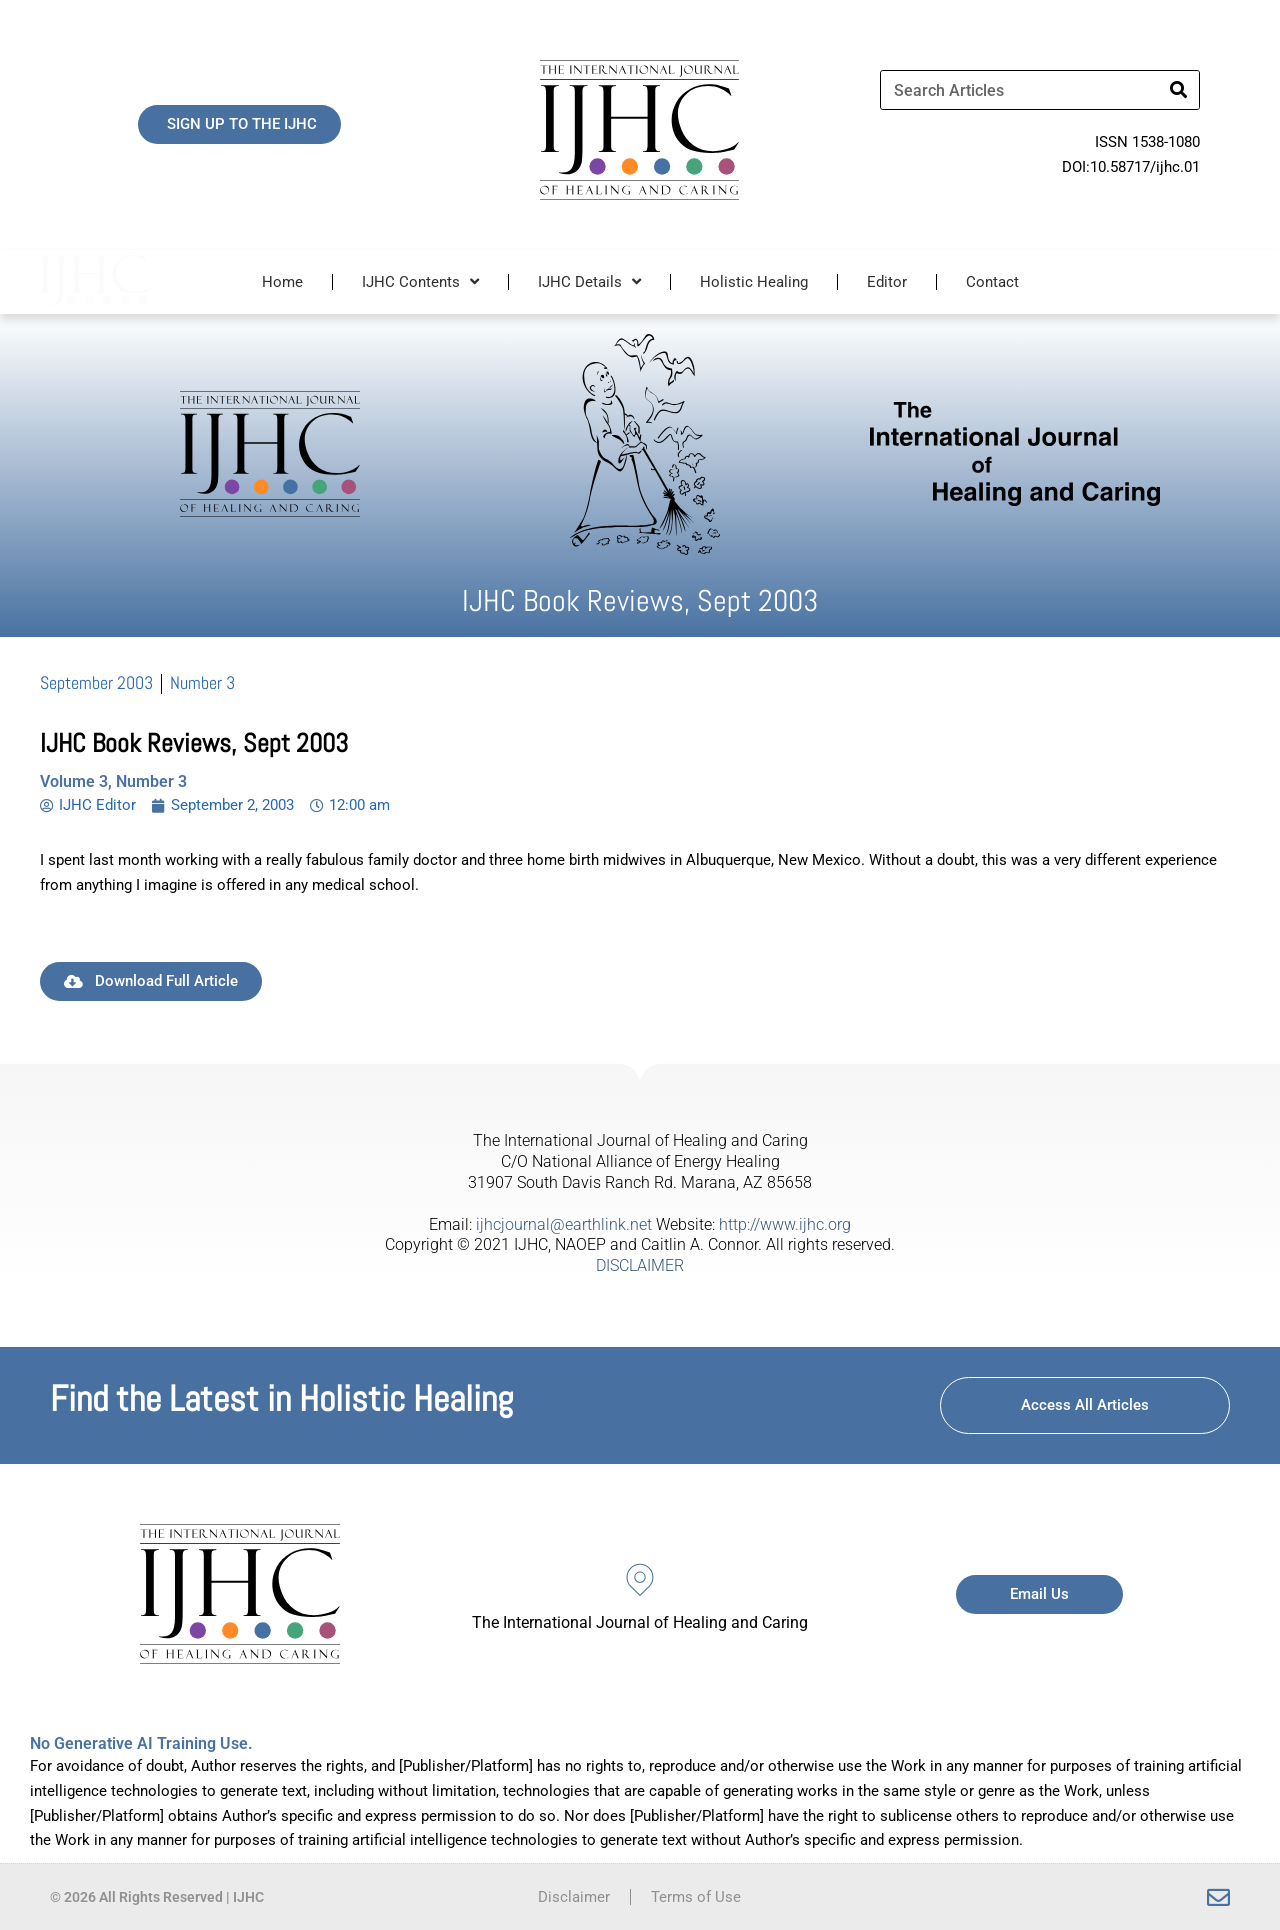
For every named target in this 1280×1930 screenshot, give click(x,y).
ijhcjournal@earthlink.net (564, 1224)
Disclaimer (574, 1897)
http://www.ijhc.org (785, 1224)
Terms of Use (696, 1897)
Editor (887, 282)
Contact (992, 282)
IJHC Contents (420, 281)
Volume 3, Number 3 (113, 781)
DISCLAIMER (640, 1265)
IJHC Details (589, 281)
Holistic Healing (754, 282)
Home (282, 282)
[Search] (1179, 90)
